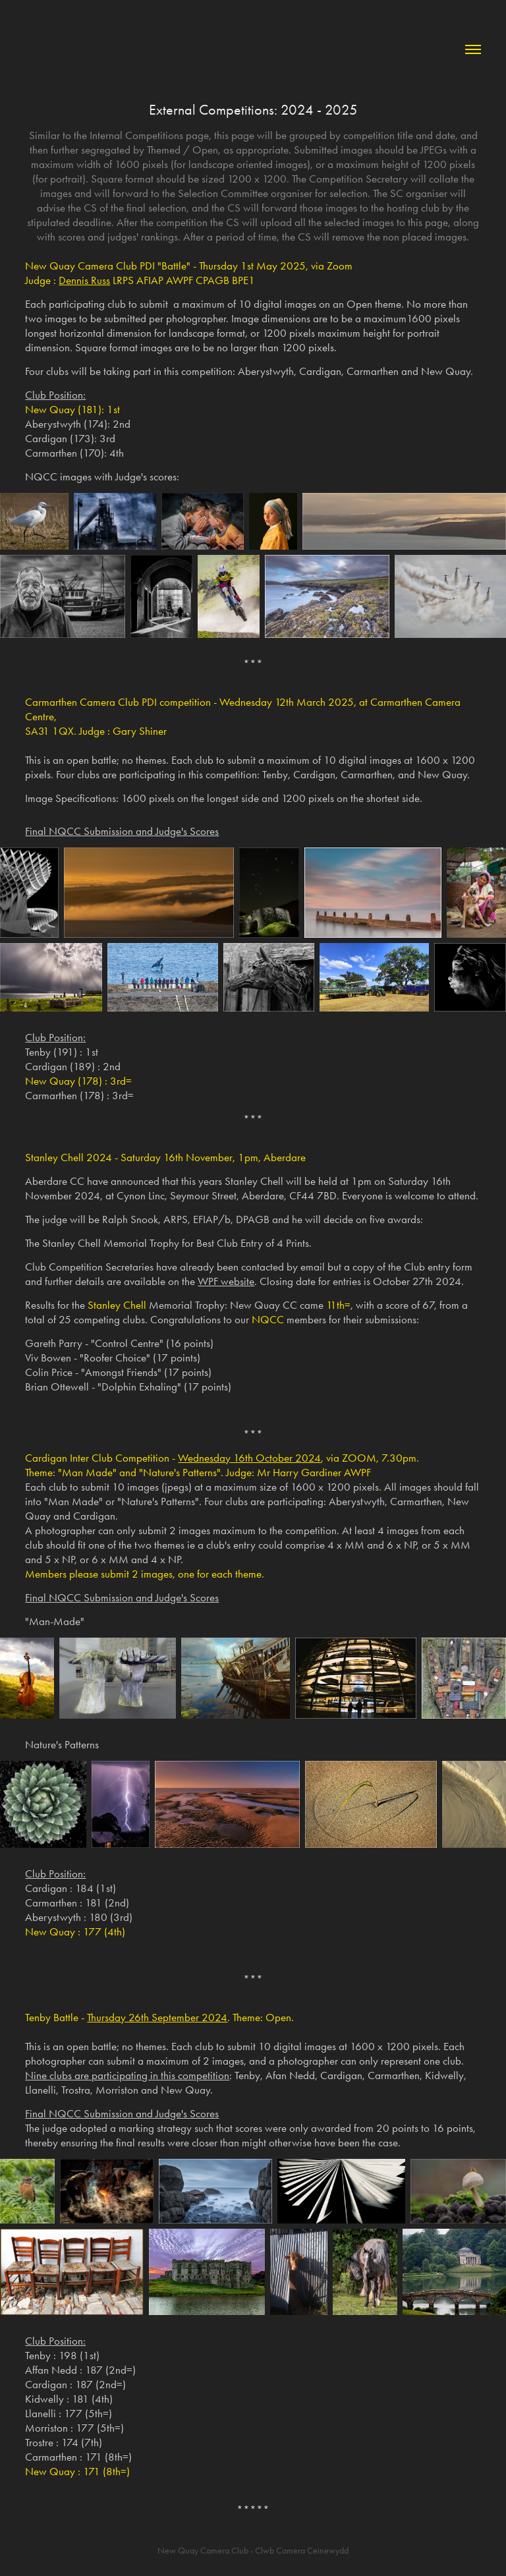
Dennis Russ (84, 280)
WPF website (226, 1281)
